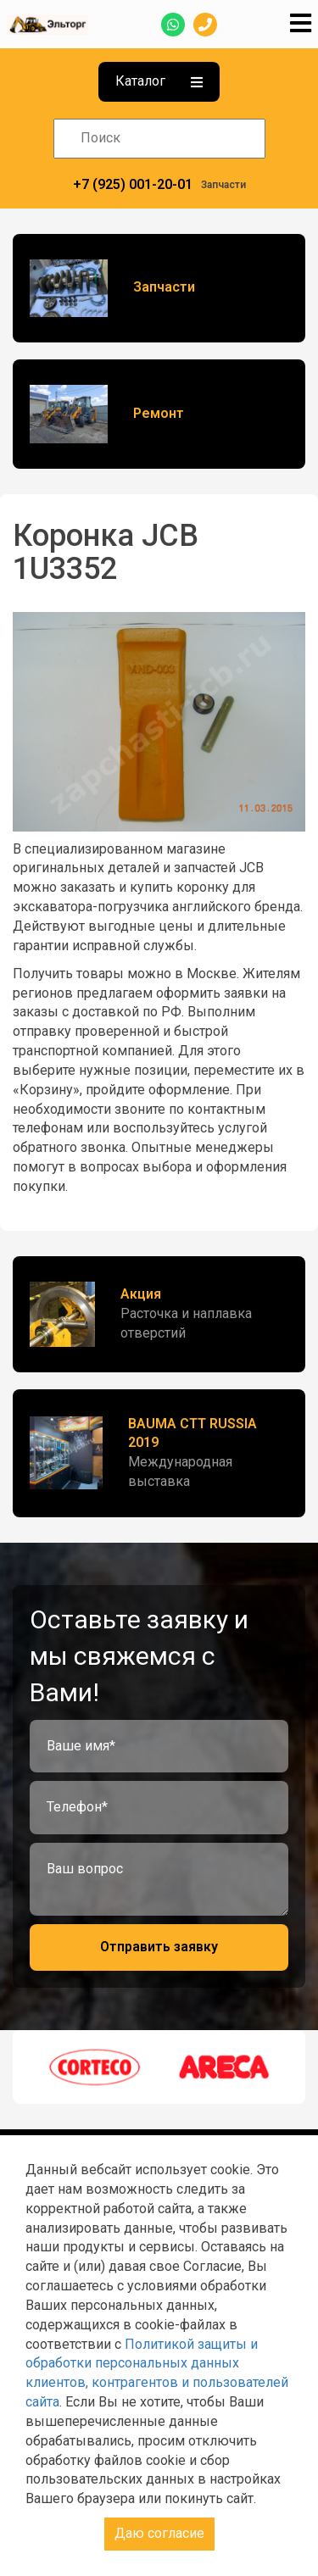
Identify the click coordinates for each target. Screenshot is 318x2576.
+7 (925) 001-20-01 (132, 184)
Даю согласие (159, 2533)
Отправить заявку (159, 1947)
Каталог (159, 81)
